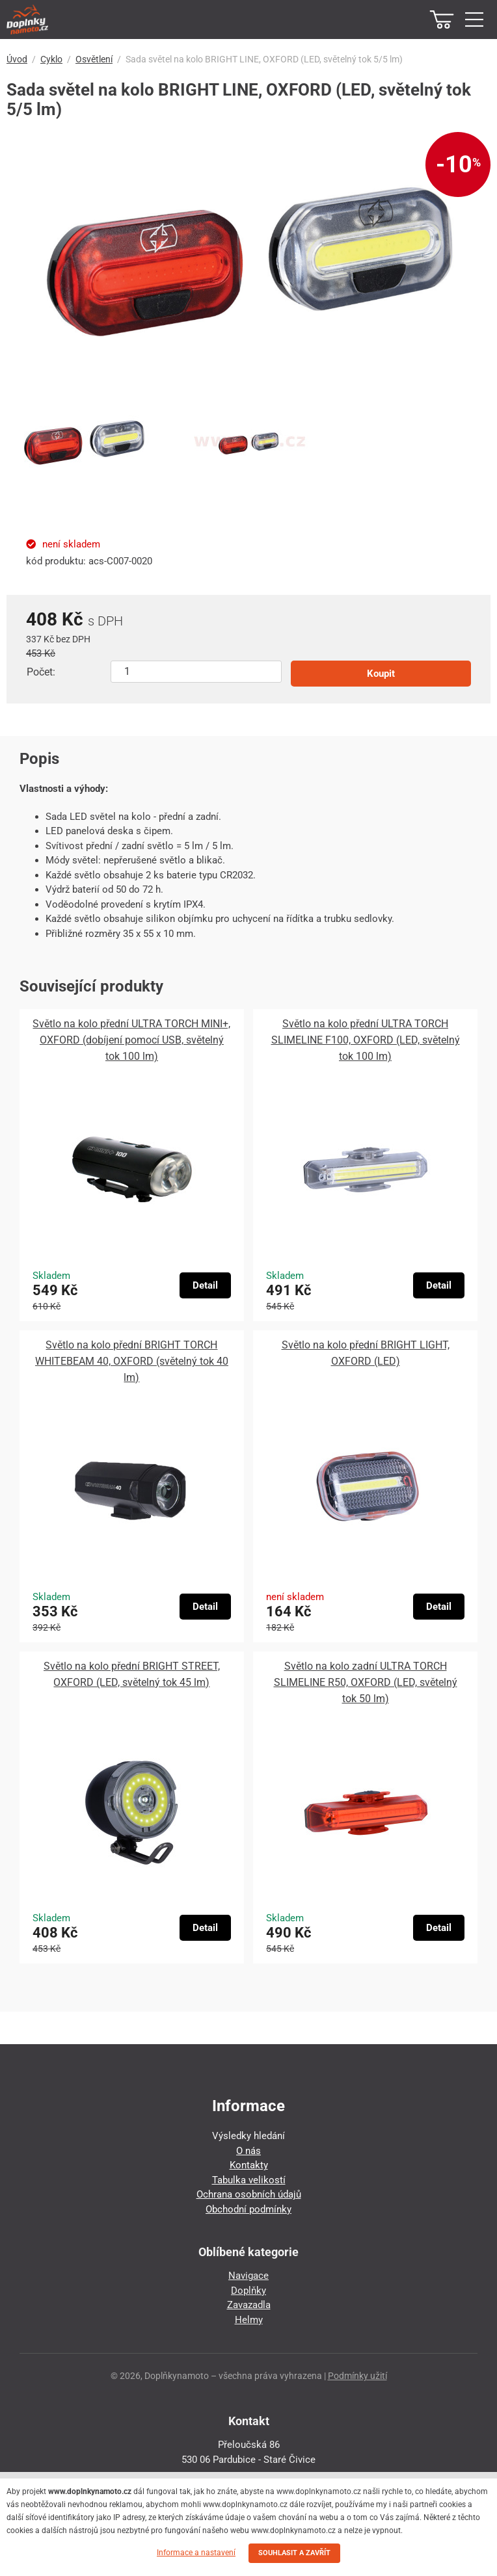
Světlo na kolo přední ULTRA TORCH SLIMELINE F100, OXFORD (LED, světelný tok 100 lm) (365, 1040)
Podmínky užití (357, 2376)
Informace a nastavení (196, 2552)
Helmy (249, 2320)
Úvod (17, 59)
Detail (205, 1285)
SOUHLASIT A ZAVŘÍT (294, 2553)
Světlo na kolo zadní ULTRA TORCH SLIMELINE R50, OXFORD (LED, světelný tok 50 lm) (365, 1682)
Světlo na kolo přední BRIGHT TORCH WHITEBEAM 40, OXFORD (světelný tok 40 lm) (131, 1361)
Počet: (41, 672)
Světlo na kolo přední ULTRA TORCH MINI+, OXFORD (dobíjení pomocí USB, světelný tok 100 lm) (131, 1040)
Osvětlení (94, 59)
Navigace (248, 2275)
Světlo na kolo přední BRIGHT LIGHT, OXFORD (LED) (366, 1353)
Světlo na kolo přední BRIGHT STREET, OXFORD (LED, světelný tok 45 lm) (132, 1674)
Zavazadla (249, 2305)
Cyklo (51, 59)
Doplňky (248, 2290)
